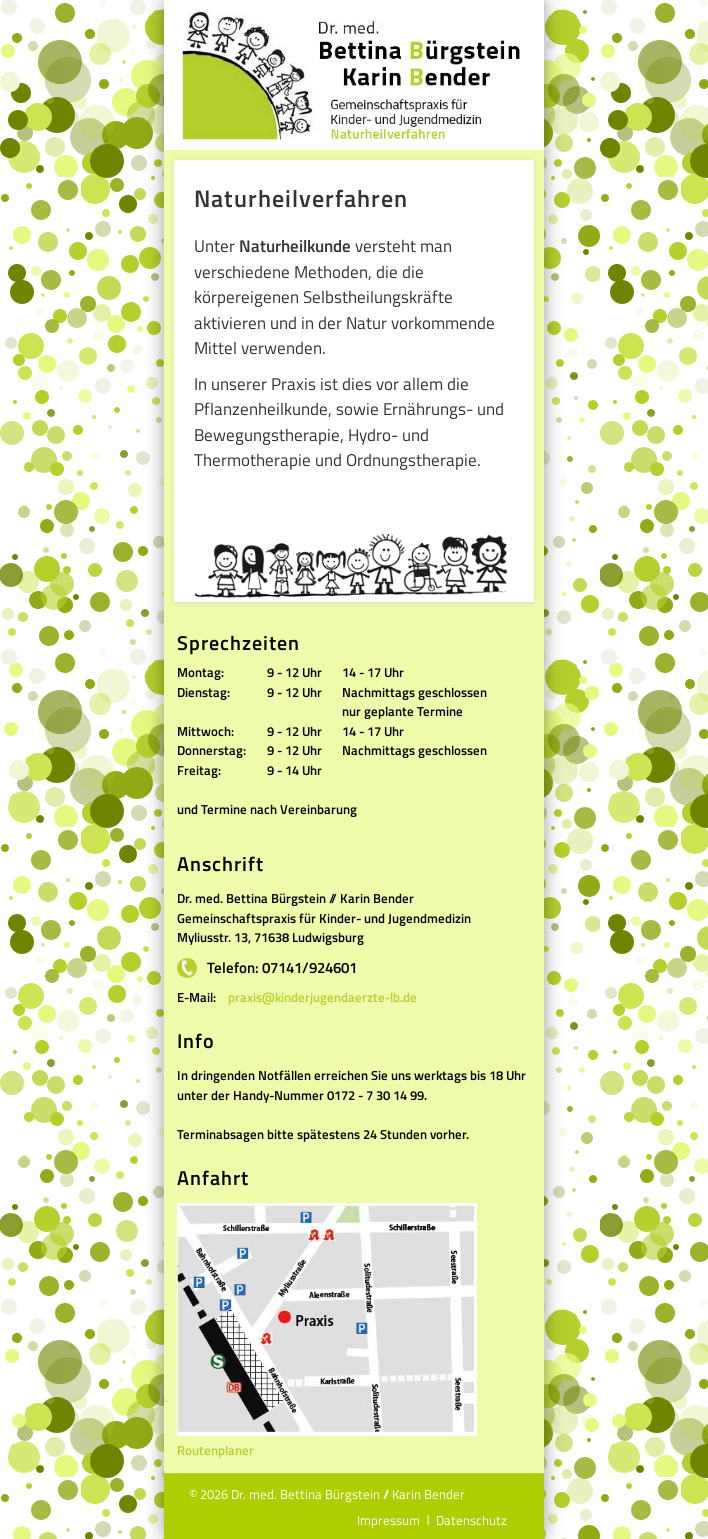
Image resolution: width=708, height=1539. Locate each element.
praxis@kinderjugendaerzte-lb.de (322, 997)
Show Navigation (514, 26)
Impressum (388, 1520)
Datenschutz (471, 1520)
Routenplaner (215, 1450)
